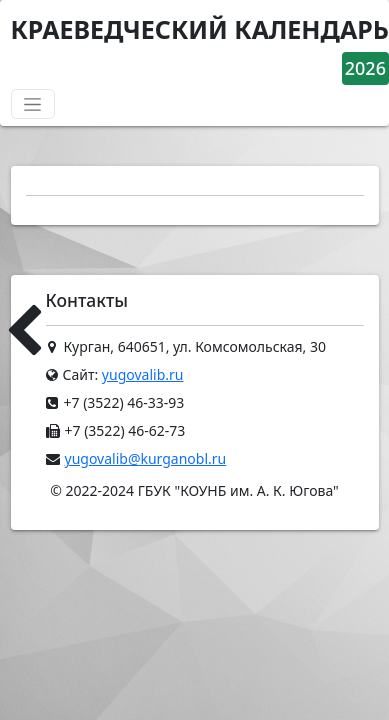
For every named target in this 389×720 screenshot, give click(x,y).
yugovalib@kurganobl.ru (146, 458)
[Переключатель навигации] (33, 104)
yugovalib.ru (143, 374)
